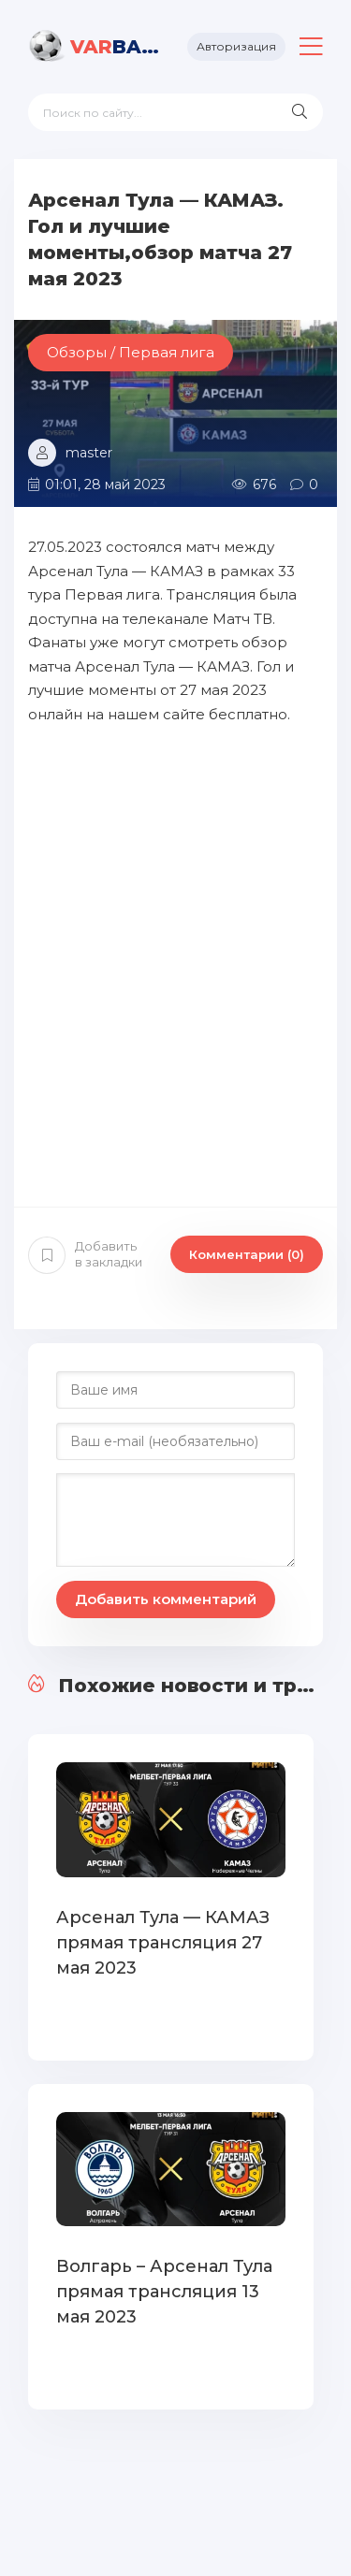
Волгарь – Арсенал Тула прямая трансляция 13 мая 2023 (164, 2291)
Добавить (85, 1254)
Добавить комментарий (165, 1599)
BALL (114, 47)
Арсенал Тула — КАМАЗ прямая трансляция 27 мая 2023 (163, 1942)
